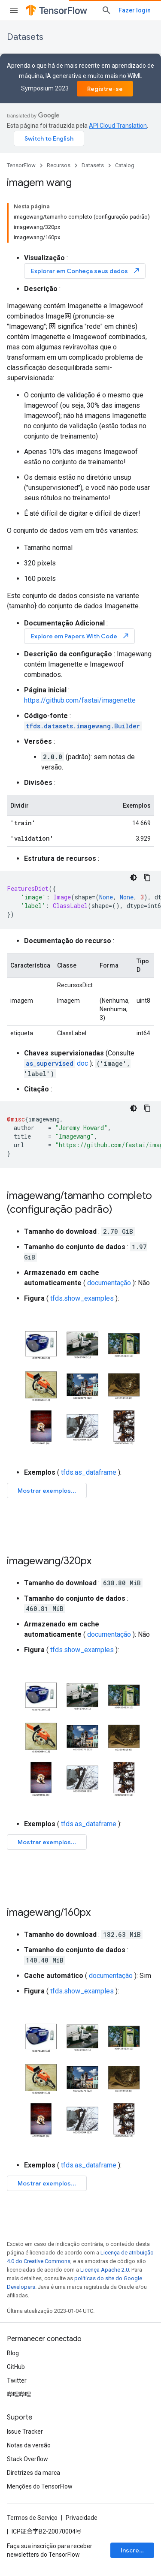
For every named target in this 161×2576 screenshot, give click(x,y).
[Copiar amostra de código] (147, 877)
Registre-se (105, 89)
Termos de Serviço (32, 2517)
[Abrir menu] (13, 10)
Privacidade (81, 2517)
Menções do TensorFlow (40, 2486)
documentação (109, 1283)
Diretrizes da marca (33, 2472)
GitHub (16, 2366)
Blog (13, 2353)
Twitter (17, 2380)
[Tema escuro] (133, 877)
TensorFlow (21, 165)
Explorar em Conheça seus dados (85, 271)
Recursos (58, 165)
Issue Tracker (25, 2431)
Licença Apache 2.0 (104, 2269)
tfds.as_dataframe (88, 1472)
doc (56, 1063)
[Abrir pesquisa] (106, 10)
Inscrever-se (137, 2550)
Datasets (25, 37)
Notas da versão (29, 2445)
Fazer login (134, 10)
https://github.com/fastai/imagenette (80, 700)
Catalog (124, 165)
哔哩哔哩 (19, 2394)
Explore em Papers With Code (80, 636)
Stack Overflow (27, 2459)
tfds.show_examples (82, 1298)
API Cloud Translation (118, 125)
